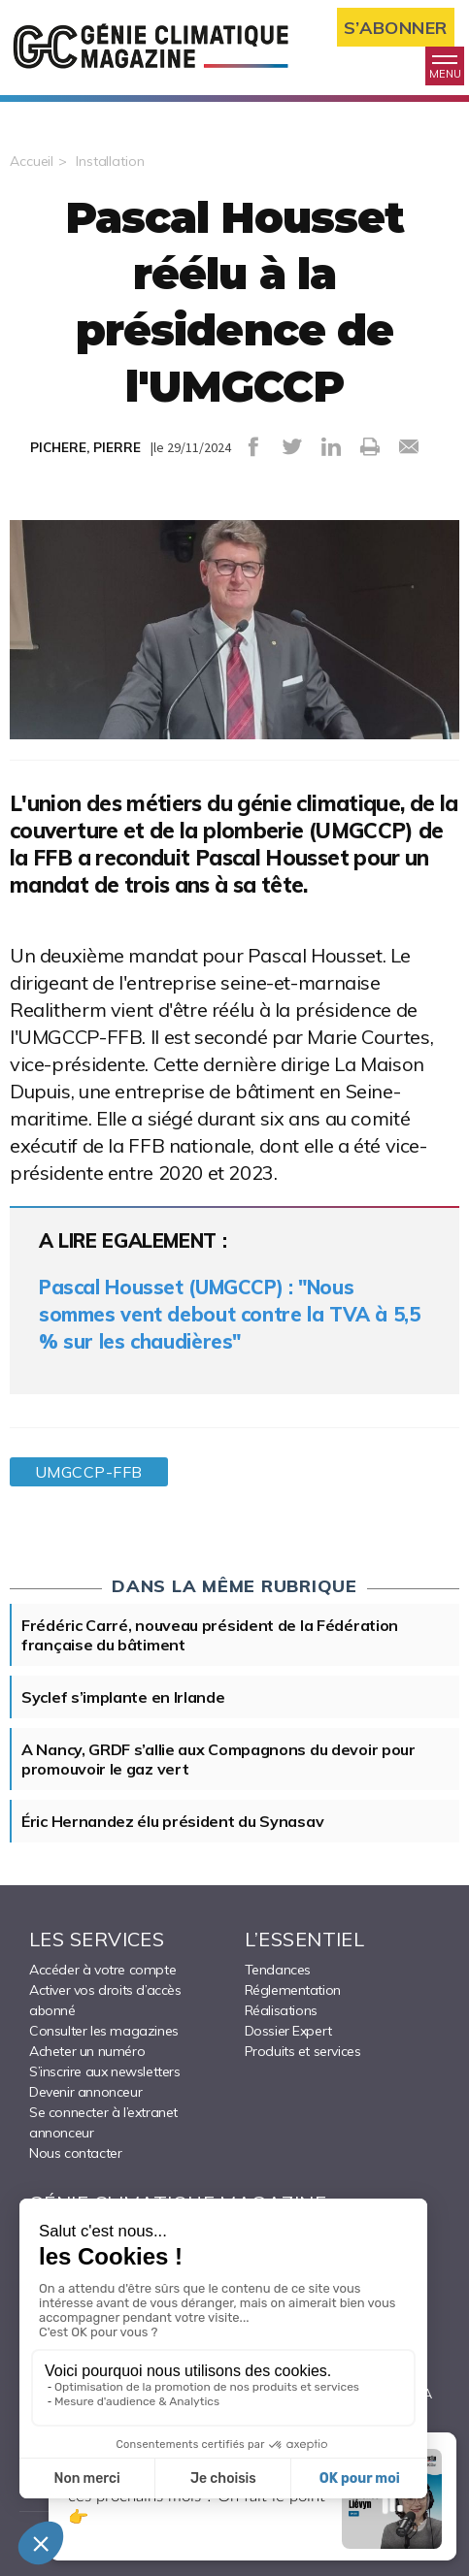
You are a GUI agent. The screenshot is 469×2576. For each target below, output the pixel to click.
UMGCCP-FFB (89, 1472)
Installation (110, 161)
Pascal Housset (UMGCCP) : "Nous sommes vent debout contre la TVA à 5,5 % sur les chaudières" (229, 1314)
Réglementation (293, 1990)
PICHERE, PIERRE (85, 447)
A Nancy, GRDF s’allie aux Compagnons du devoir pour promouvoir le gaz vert (218, 1759)
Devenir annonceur (85, 2092)
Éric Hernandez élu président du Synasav (172, 1821)
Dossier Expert (288, 2030)
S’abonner (396, 27)
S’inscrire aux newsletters (105, 2071)
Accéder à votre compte (102, 1969)
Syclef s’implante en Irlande (123, 1697)
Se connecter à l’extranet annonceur (103, 2122)
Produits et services (303, 2051)
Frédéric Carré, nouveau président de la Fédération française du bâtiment (209, 1634)
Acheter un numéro (87, 2051)
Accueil (31, 161)
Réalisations (281, 2010)
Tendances (278, 1969)
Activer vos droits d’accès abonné (105, 2000)
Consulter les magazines (104, 2030)
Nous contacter (75, 2153)
